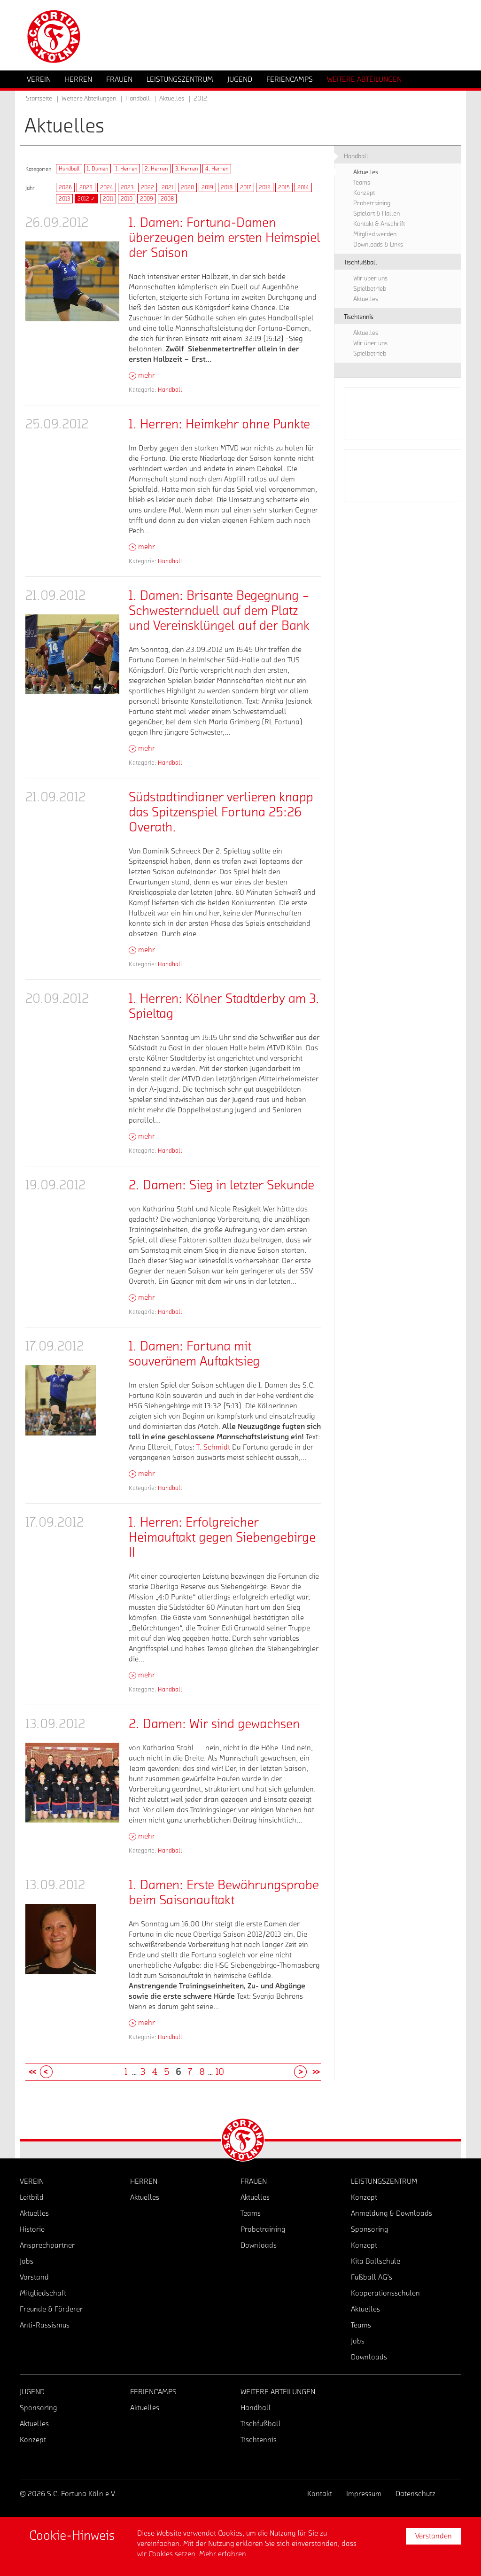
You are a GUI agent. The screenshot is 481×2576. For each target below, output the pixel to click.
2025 (86, 187)
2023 (127, 187)
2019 (207, 187)
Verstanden (433, 2536)
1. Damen (97, 168)
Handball (69, 168)
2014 (303, 187)
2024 (106, 187)
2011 (108, 199)
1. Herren (126, 168)
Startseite (39, 98)
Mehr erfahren (222, 2554)
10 (220, 2072)
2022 (147, 187)
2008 (167, 199)
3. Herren (186, 168)
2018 (227, 187)
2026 (65, 187)
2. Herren (156, 168)
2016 (265, 187)
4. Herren (216, 168)
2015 (284, 187)
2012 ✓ (86, 199)
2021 (167, 187)
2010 (126, 199)
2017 (245, 187)
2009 (146, 199)
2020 (187, 187)
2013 (64, 199)
